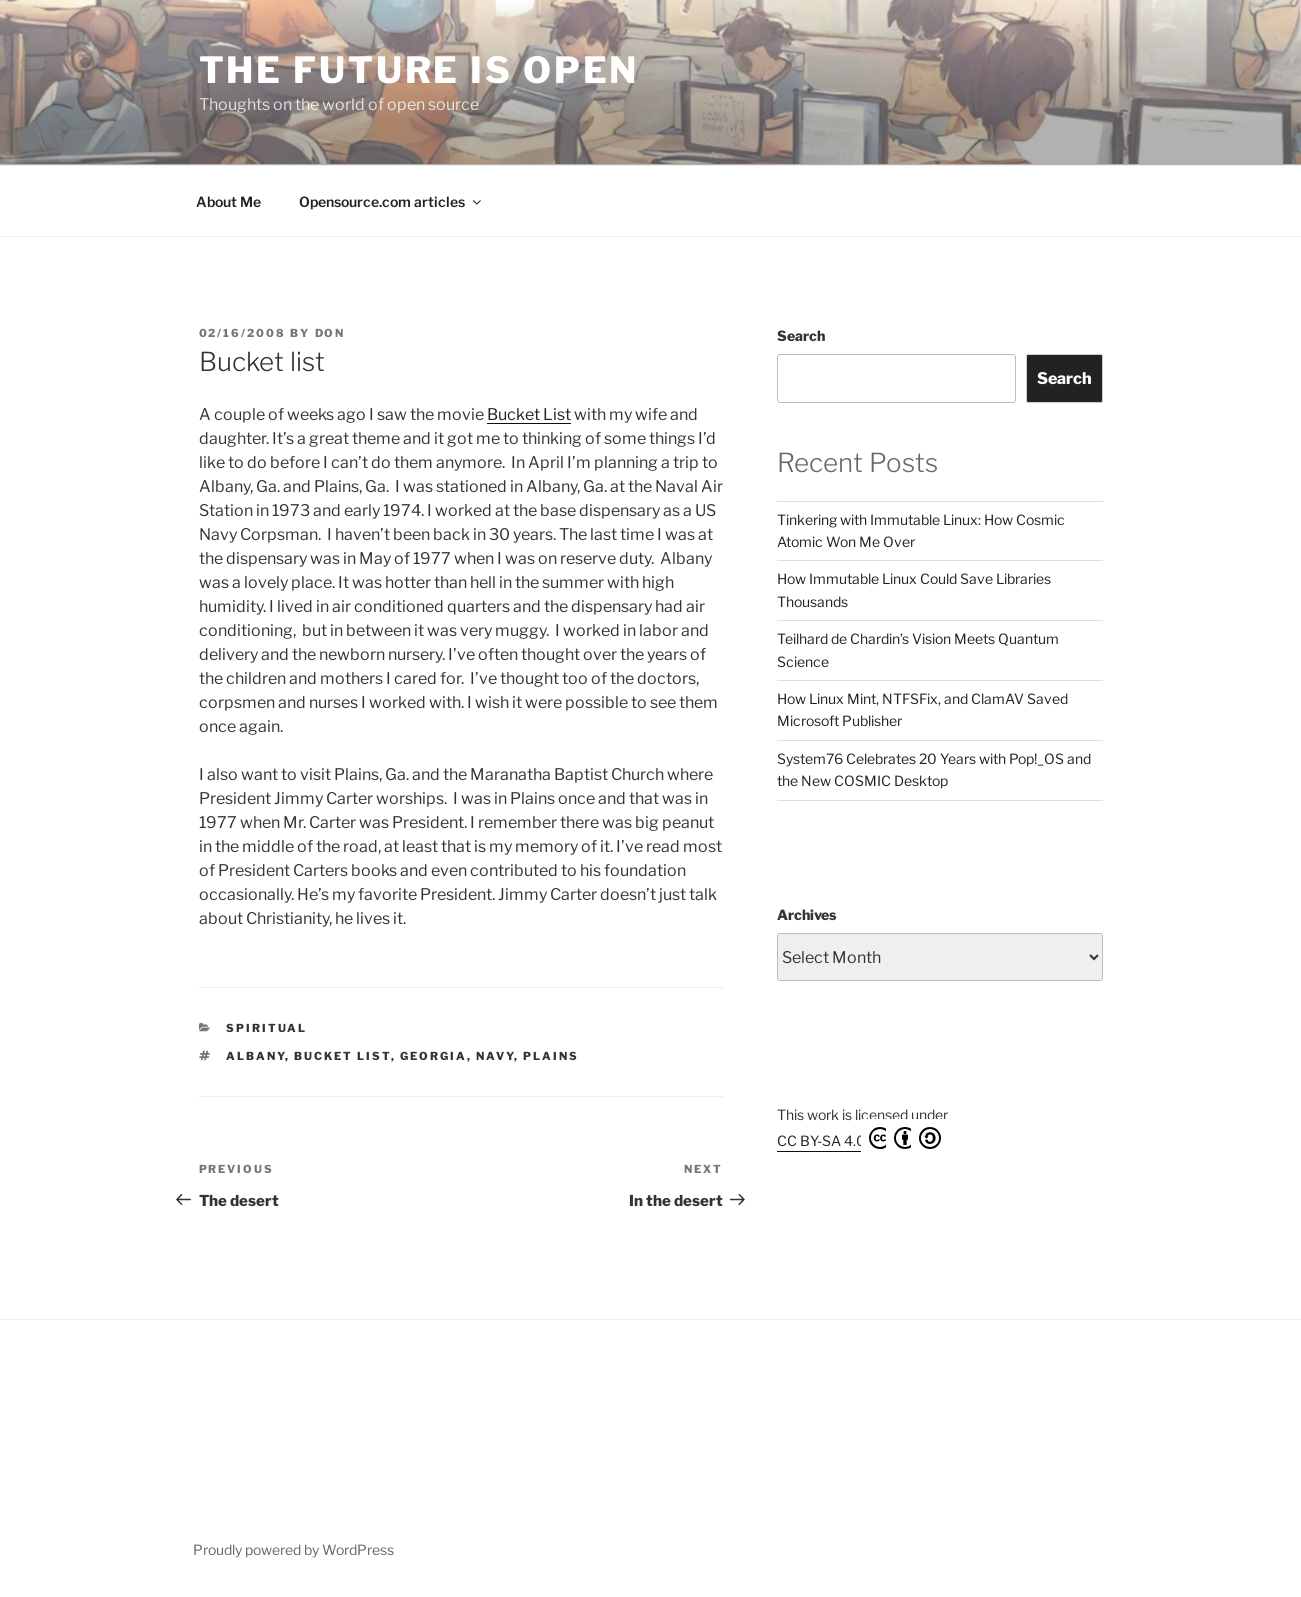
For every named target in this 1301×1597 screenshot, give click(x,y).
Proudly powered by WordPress (293, 1549)
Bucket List (529, 414)
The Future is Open (419, 70)
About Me (228, 201)
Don (330, 333)
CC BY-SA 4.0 (859, 1138)
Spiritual (266, 1028)
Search (801, 335)
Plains (551, 1056)
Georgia (433, 1056)
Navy (495, 1056)
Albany (255, 1056)
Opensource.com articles (391, 201)
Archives (806, 914)
